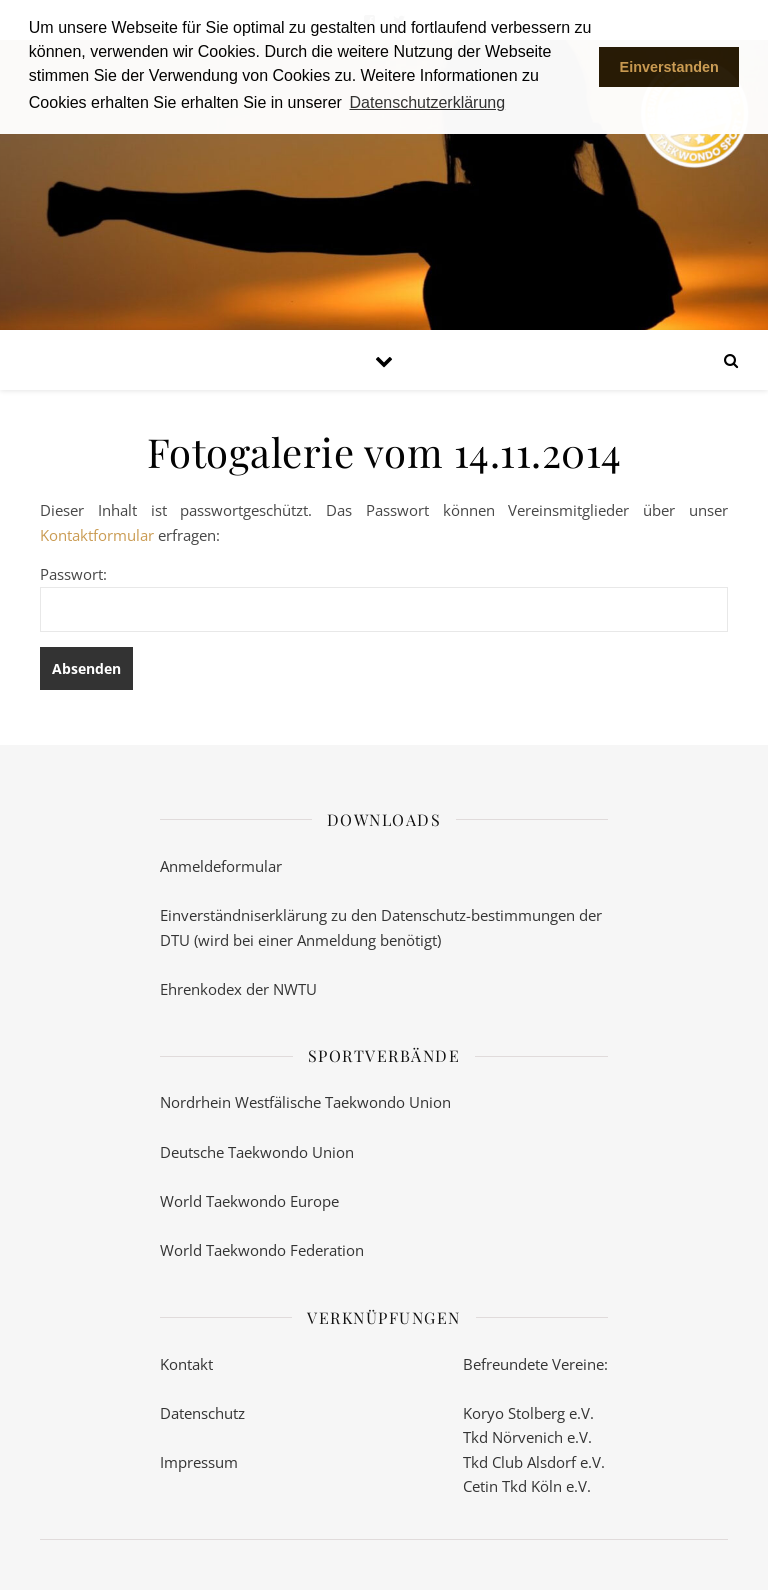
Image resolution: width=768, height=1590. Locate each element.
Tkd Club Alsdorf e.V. (534, 1462)
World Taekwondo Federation (262, 1250)
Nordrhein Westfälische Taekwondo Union (305, 1102)
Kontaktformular (97, 535)
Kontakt (186, 1364)
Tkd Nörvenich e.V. (527, 1437)
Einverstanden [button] (669, 67)
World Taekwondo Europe (249, 1201)
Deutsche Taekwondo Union (257, 1152)
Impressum (199, 1462)
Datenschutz (202, 1413)
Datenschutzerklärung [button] (428, 102)
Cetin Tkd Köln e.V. (527, 1486)
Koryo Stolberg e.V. (528, 1413)
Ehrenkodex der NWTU (238, 989)
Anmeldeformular (221, 866)
